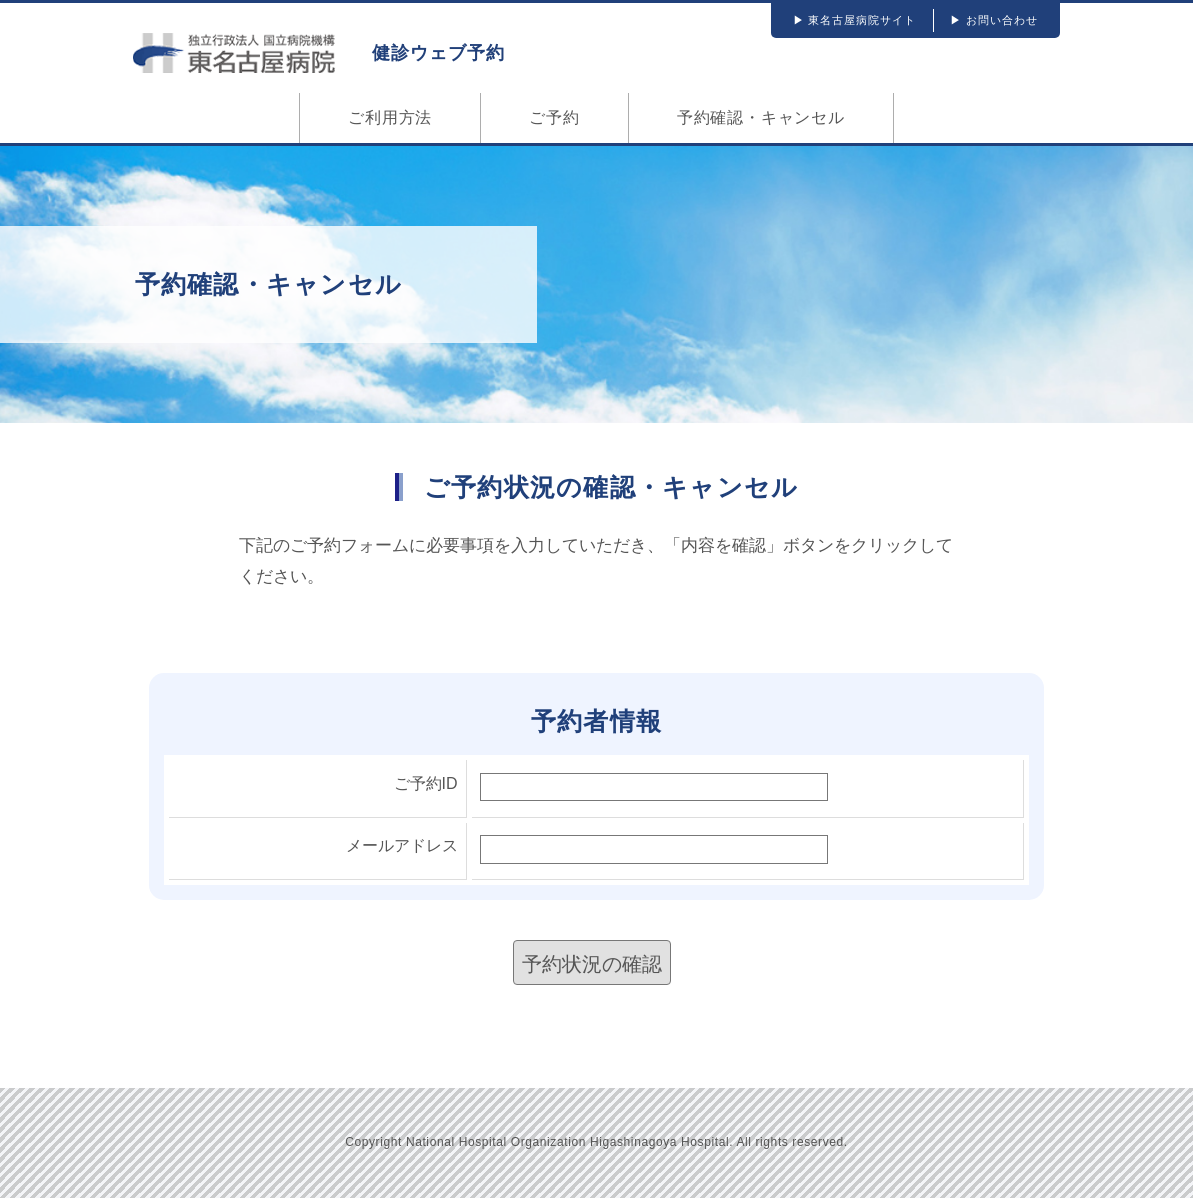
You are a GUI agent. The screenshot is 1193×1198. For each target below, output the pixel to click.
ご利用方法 (390, 117)
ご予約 (554, 117)
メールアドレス (402, 845)
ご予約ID (426, 783)
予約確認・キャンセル (761, 117)
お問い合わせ (1002, 20)
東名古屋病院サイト (862, 20)
